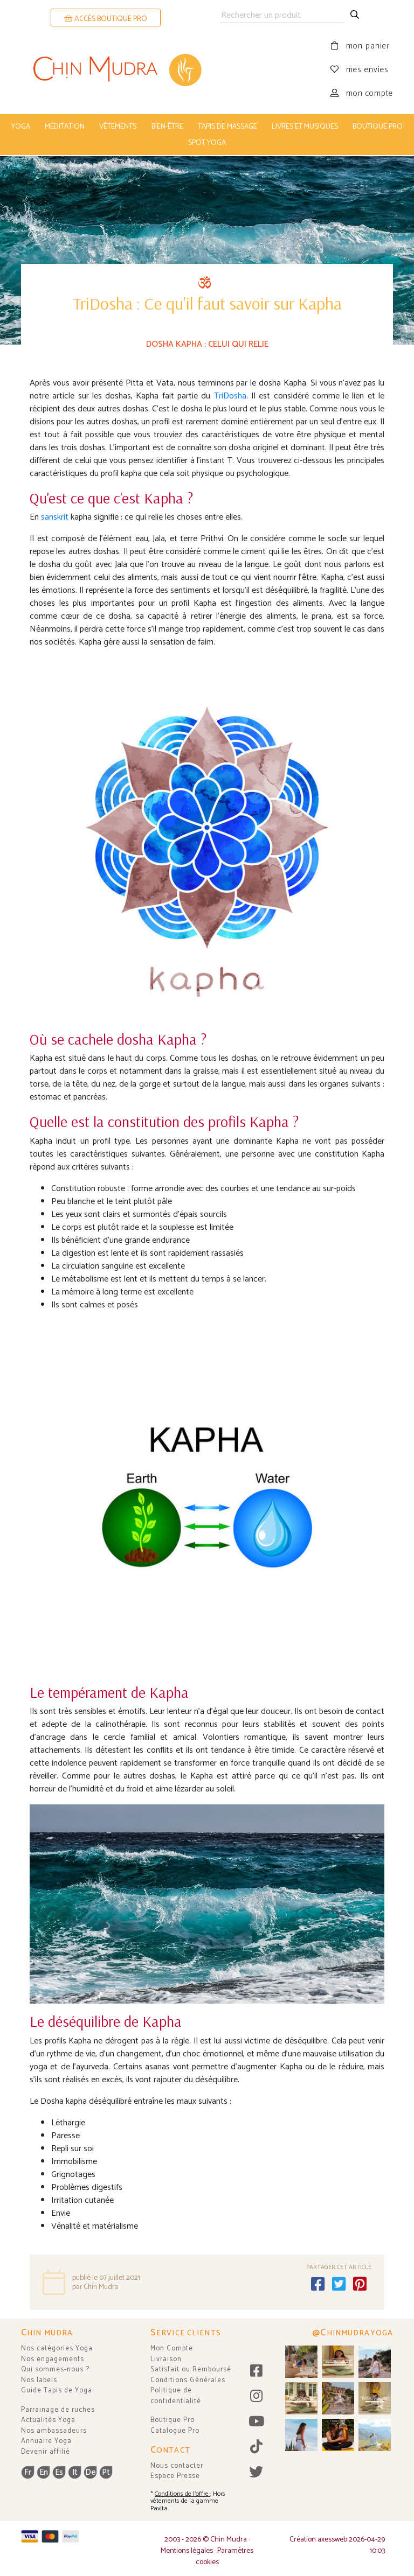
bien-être (167, 126)
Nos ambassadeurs (54, 2429)
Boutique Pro (172, 2419)
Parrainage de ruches (58, 2408)
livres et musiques (305, 126)
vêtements (117, 126)
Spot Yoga (207, 143)
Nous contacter (176, 2464)
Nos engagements (52, 2358)
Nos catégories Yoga (57, 2347)
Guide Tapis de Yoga (56, 2389)
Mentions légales (187, 2550)
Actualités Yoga (48, 2419)
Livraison (166, 2358)
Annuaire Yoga (46, 2440)
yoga (20, 126)
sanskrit (56, 516)
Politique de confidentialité (175, 2395)
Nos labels (39, 2379)
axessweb (332, 2538)
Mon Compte (171, 2347)
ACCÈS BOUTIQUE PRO (105, 19)
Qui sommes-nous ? (55, 2368)
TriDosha (230, 395)
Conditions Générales (187, 2379)
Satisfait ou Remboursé (190, 2368)
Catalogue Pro (174, 2429)
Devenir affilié (45, 2450)
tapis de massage (227, 126)
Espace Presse (175, 2475)
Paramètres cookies (225, 2555)
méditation (65, 126)
